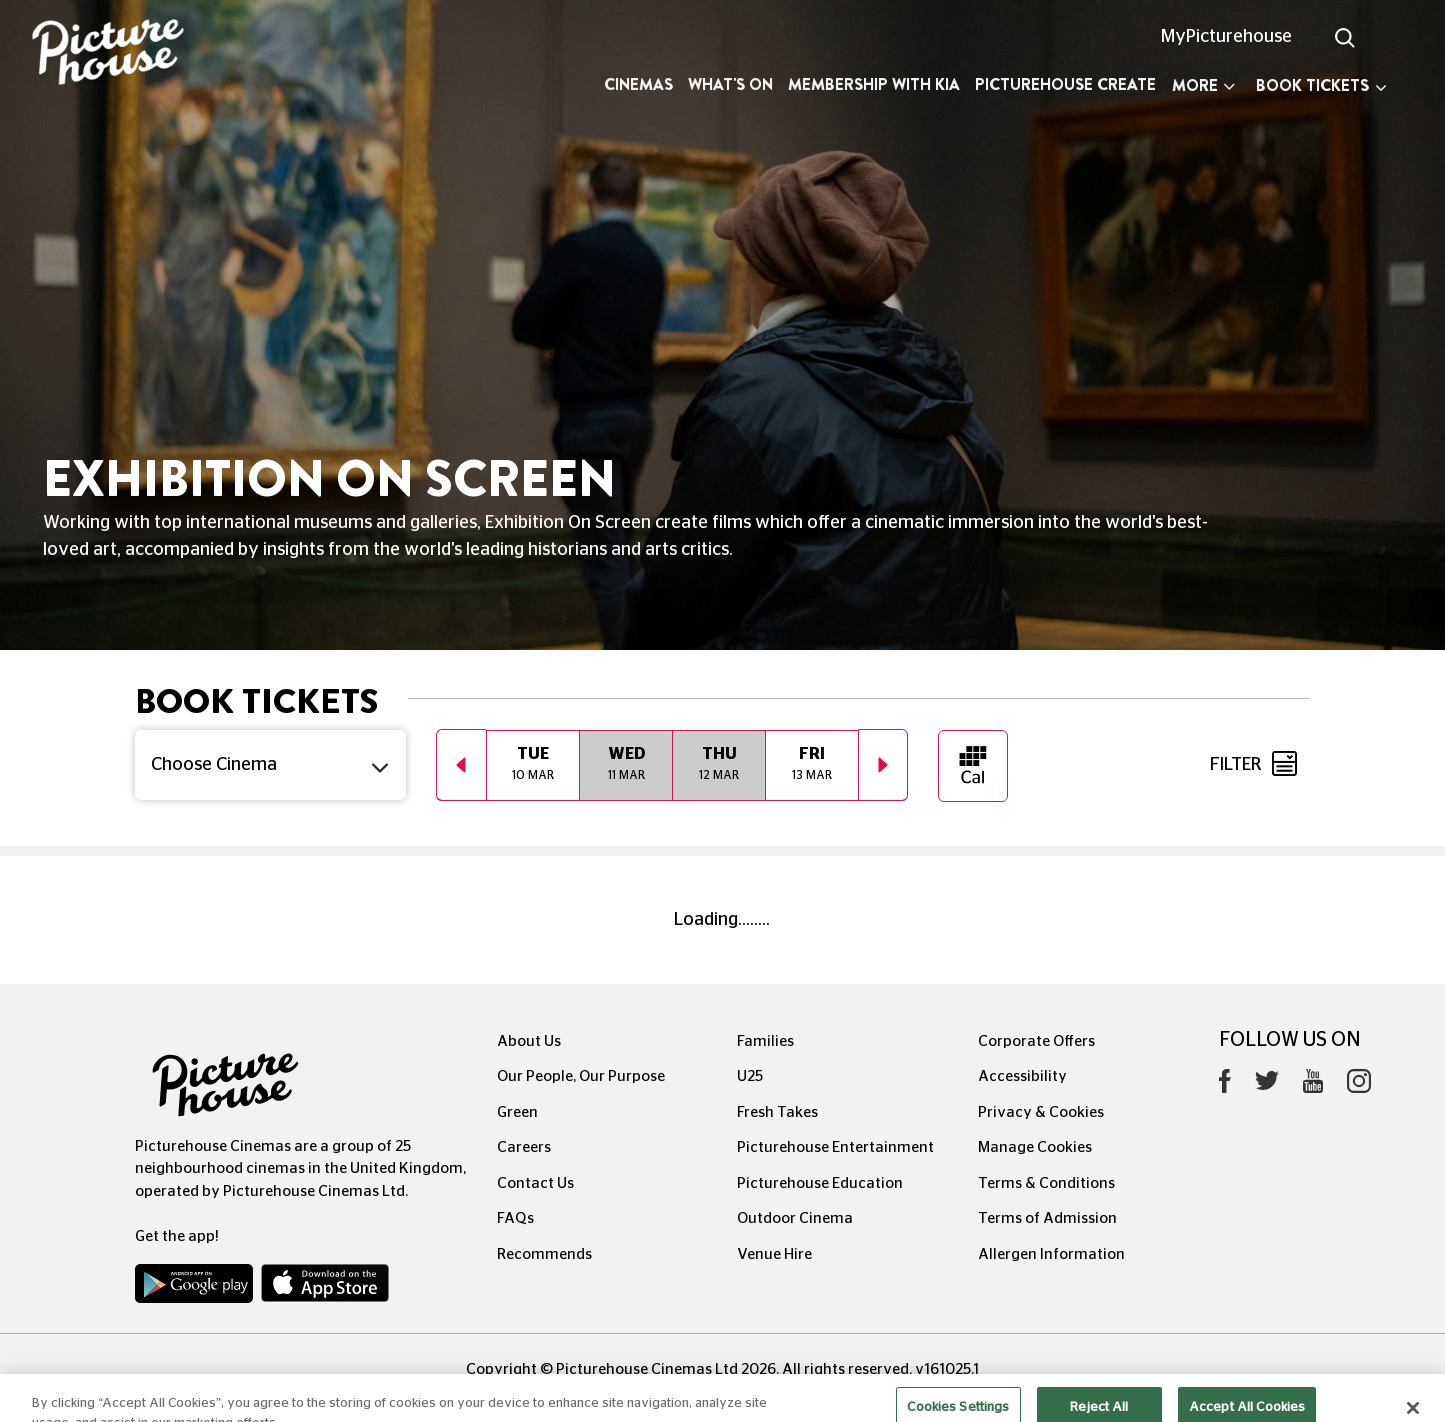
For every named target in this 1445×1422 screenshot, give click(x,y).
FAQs (515, 1218)
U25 (750, 1076)
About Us (529, 1041)
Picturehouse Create (1065, 84)
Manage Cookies (1035, 1147)
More (1203, 85)
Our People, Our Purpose (581, 1076)
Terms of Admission (1047, 1218)
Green (517, 1112)
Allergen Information (1051, 1254)
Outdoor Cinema (795, 1218)
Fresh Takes (777, 1112)
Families (765, 1041)
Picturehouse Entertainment (835, 1147)
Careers (524, 1147)
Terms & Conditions (1046, 1183)
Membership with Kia (874, 84)
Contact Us (535, 1183)
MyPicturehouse (1226, 37)
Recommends (544, 1254)
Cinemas (638, 84)
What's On (730, 84)
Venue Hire (774, 1254)
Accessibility (1022, 1076)
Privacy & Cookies (1041, 1112)
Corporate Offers (1036, 1041)
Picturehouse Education (820, 1183)
